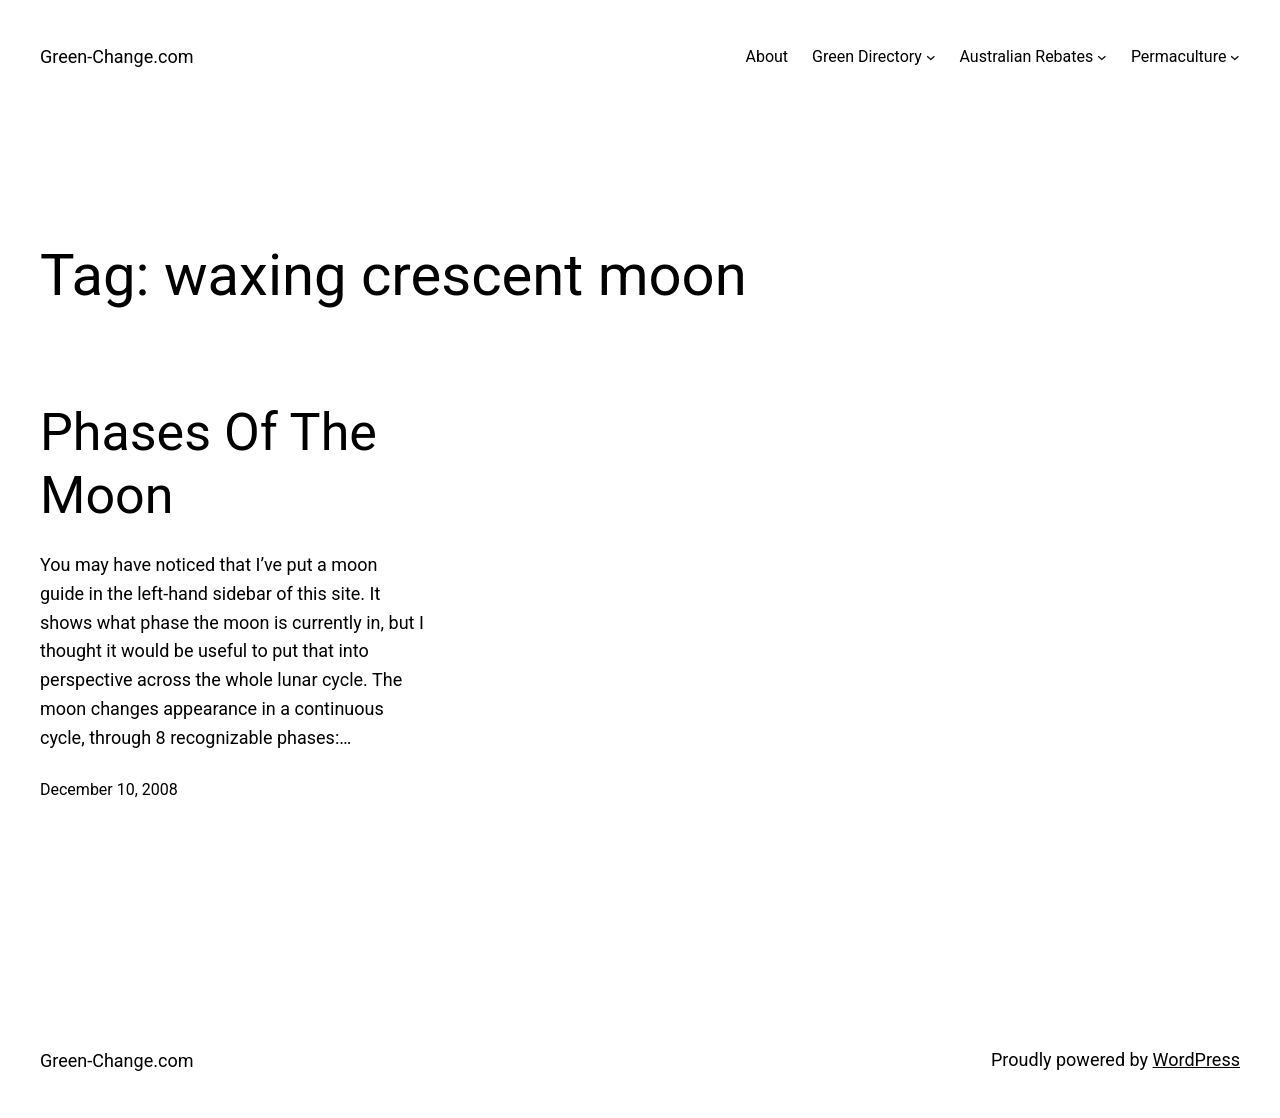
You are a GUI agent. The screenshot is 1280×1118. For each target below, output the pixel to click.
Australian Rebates (1027, 56)
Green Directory (867, 56)
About (766, 56)
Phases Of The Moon (208, 463)
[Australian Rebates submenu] (1102, 57)
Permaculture (1179, 56)
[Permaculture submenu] (1235, 57)
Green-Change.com (116, 56)
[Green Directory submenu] (931, 57)
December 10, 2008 (109, 789)
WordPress (1196, 1059)
